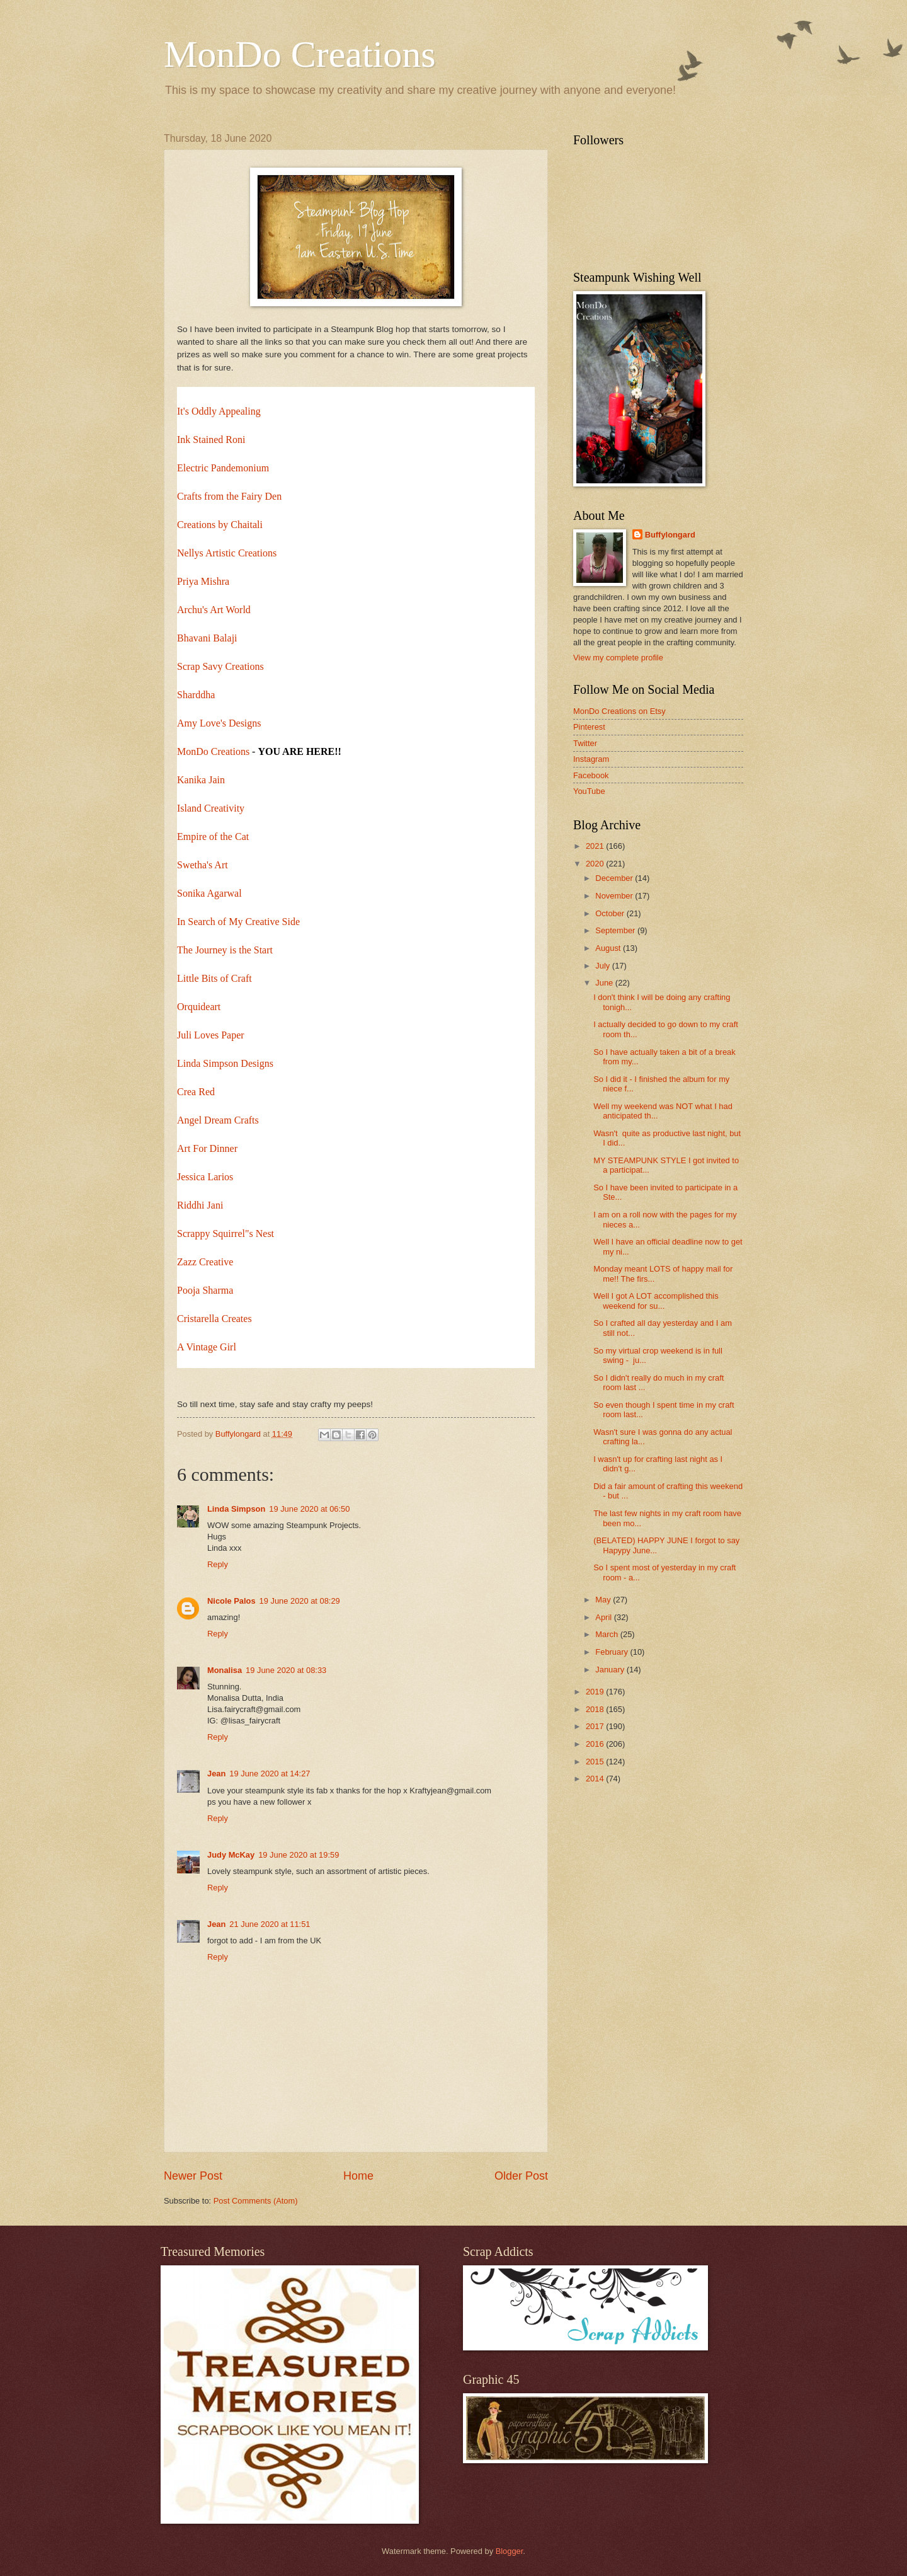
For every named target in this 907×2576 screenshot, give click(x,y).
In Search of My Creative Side (238, 921)
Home (358, 2176)
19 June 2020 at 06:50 (309, 1509)
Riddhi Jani (200, 1205)
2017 (596, 1726)
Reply (217, 1564)
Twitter (585, 743)
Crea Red (196, 1091)
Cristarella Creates (214, 1318)
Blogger (509, 2551)
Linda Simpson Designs (225, 1063)
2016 (596, 1744)
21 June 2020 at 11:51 (269, 1924)
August (609, 948)
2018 (596, 1709)
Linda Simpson (236, 1509)
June (605, 982)
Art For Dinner (207, 1148)
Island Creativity (210, 808)
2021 (596, 846)
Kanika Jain (201, 779)
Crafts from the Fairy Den (229, 496)
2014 (596, 1778)
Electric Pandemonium (223, 468)
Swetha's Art (202, 865)
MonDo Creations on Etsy (619, 711)
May (604, 1599)
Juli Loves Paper (210, 1035)
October (610, 913)
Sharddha (196, 694)
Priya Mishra (203, 581)
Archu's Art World (214, 609)
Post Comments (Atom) (256, 2200)
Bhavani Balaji (207, 638)
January (610, 1669)
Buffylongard (670, 534)
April (604, 1617)
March (607, 1634)
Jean (216, 1773)
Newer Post (193, 2176)
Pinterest (589, 727)
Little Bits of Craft (214, 978)
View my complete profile (618, 657)
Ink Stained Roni (211, 439)
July (603, 965)
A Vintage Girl (206, 1347)
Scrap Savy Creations (220, 666)
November (615, 895)
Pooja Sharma (205, 1290)
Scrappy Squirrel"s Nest (225, 1233)
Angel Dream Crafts (218, 1120)
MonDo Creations (300, 54)
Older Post (521, 2176)
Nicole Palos (231, 1601)
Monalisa (224, 1670)
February (612, 1652)
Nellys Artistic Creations (227, 553)
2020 (596, 863)
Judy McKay (230, 1855)
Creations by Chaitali (220, 524)
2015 (596, 1761)
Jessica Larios (205, 1176)
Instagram (591, 759)
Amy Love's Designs (219, 723)
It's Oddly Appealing (219, 411)
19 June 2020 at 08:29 (300, 1601)
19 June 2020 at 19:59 (298, 1855)
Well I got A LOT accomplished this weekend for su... (655, 1300)
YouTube (589, 791)
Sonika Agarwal (209, 893)
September (616, 930)
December (615, 878)
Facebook (591, 775)
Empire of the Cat (213, 836)
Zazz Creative (205, 1261)
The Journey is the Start (225, 950)
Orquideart (198, 1006)
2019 (596, 1691)
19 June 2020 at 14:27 (269, 1773)
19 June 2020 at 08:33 (286, 1670)
